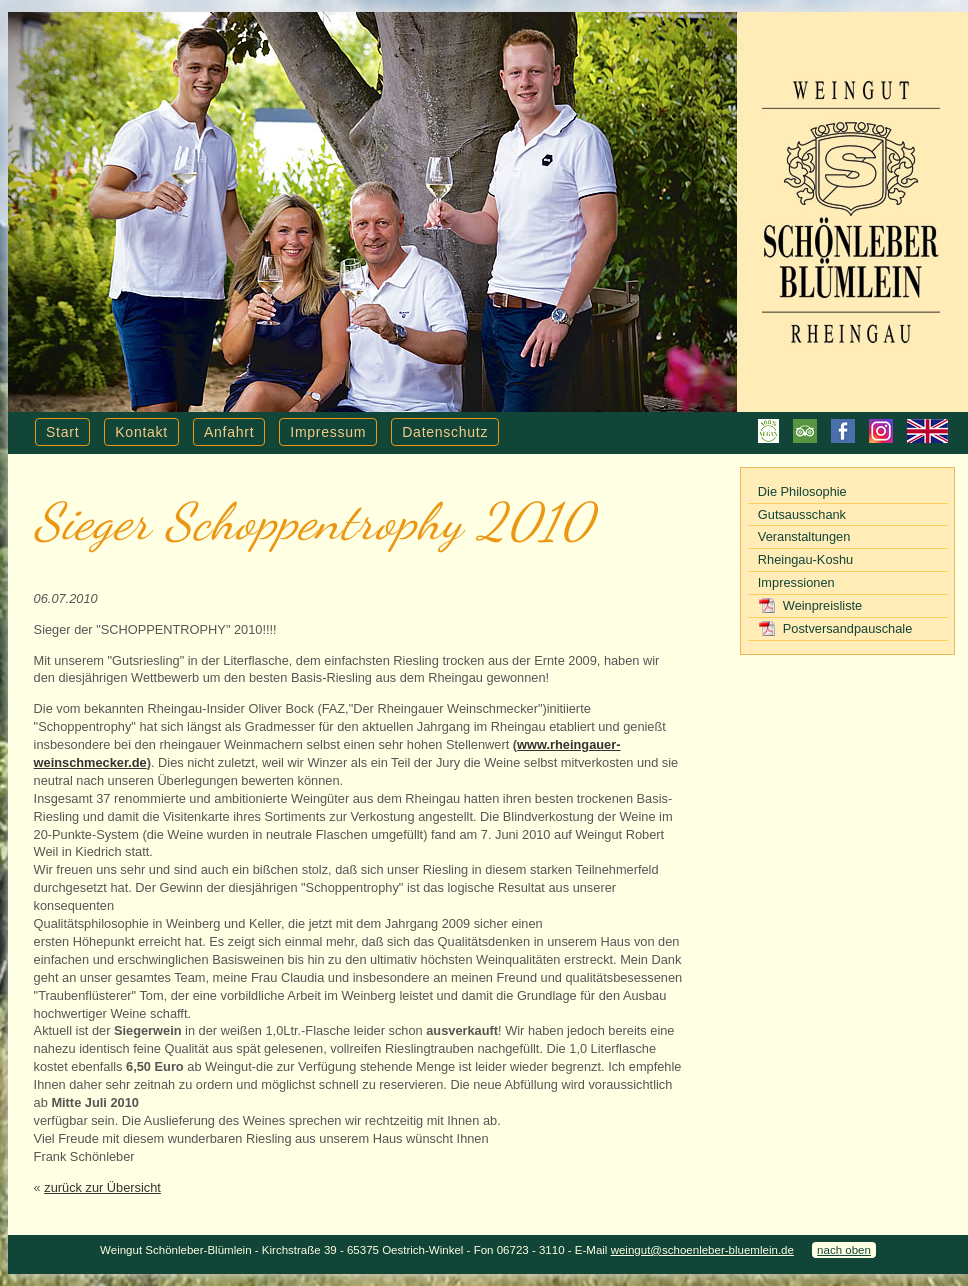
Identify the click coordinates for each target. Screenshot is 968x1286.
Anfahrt (229, 432)
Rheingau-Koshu (805, 559)
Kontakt (141, 432)
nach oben (844, 1250)
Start (62, 432)
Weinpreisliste (822, 605)
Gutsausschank (802, 514)
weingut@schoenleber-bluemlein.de (702, 1250)
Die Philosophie (802, 491)
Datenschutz (445, 432)
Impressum (328, 432)
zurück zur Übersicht (102, 1187)
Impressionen (796, 582)
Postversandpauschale (847, 628)
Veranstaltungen (804, 536)
